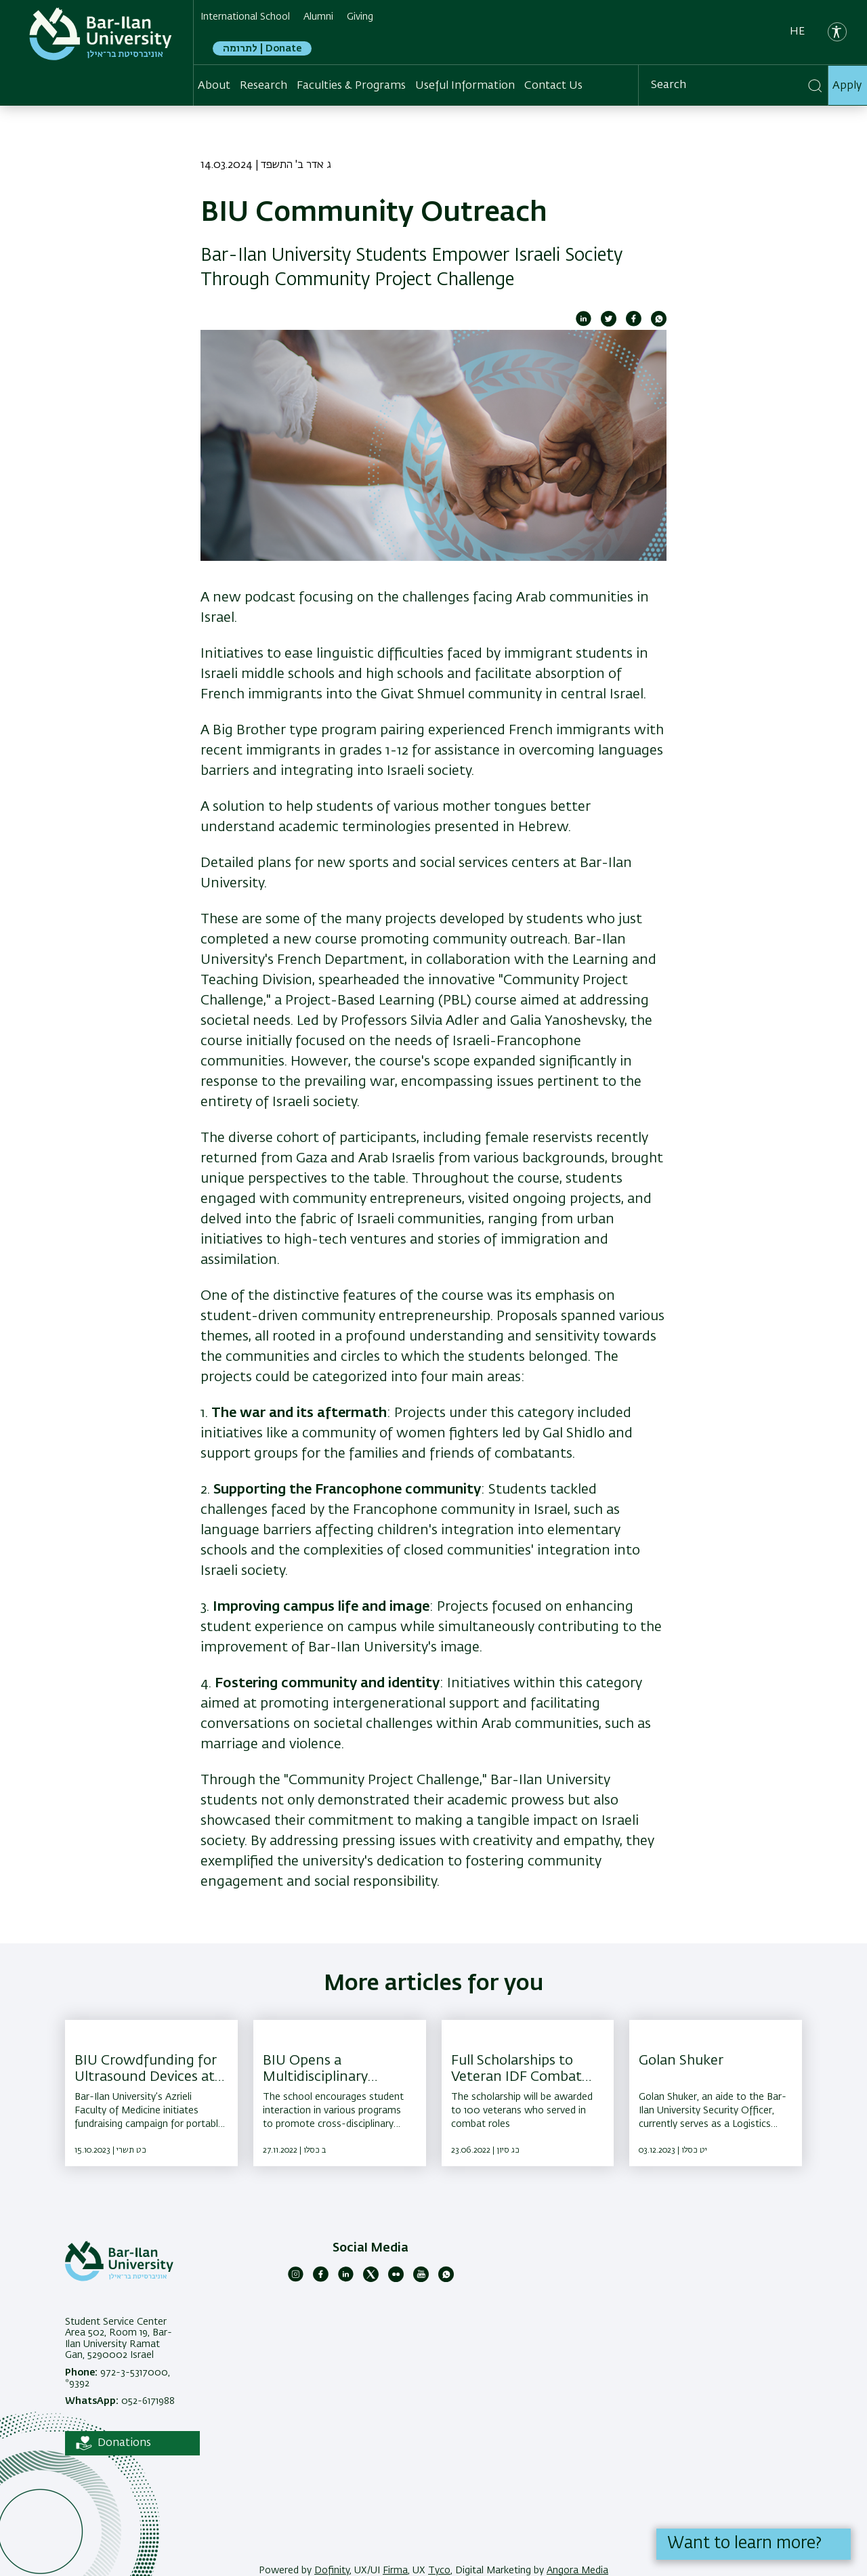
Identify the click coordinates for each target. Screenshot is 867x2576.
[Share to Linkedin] (583, 323)
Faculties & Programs (351, 85)
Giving (360, 17)
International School (245, 17)
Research (263, 85)
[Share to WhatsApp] (659, 323)
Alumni (318, 17)
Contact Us (553, 85)
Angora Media (577, 2570)
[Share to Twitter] (608, 323)
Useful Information (465, 85)
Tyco (439, 2570)
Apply (847, 85)
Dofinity (332, 2570)
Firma (395, 2570)
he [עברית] (797, 31)
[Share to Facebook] (633, 323)
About (214, 85)
